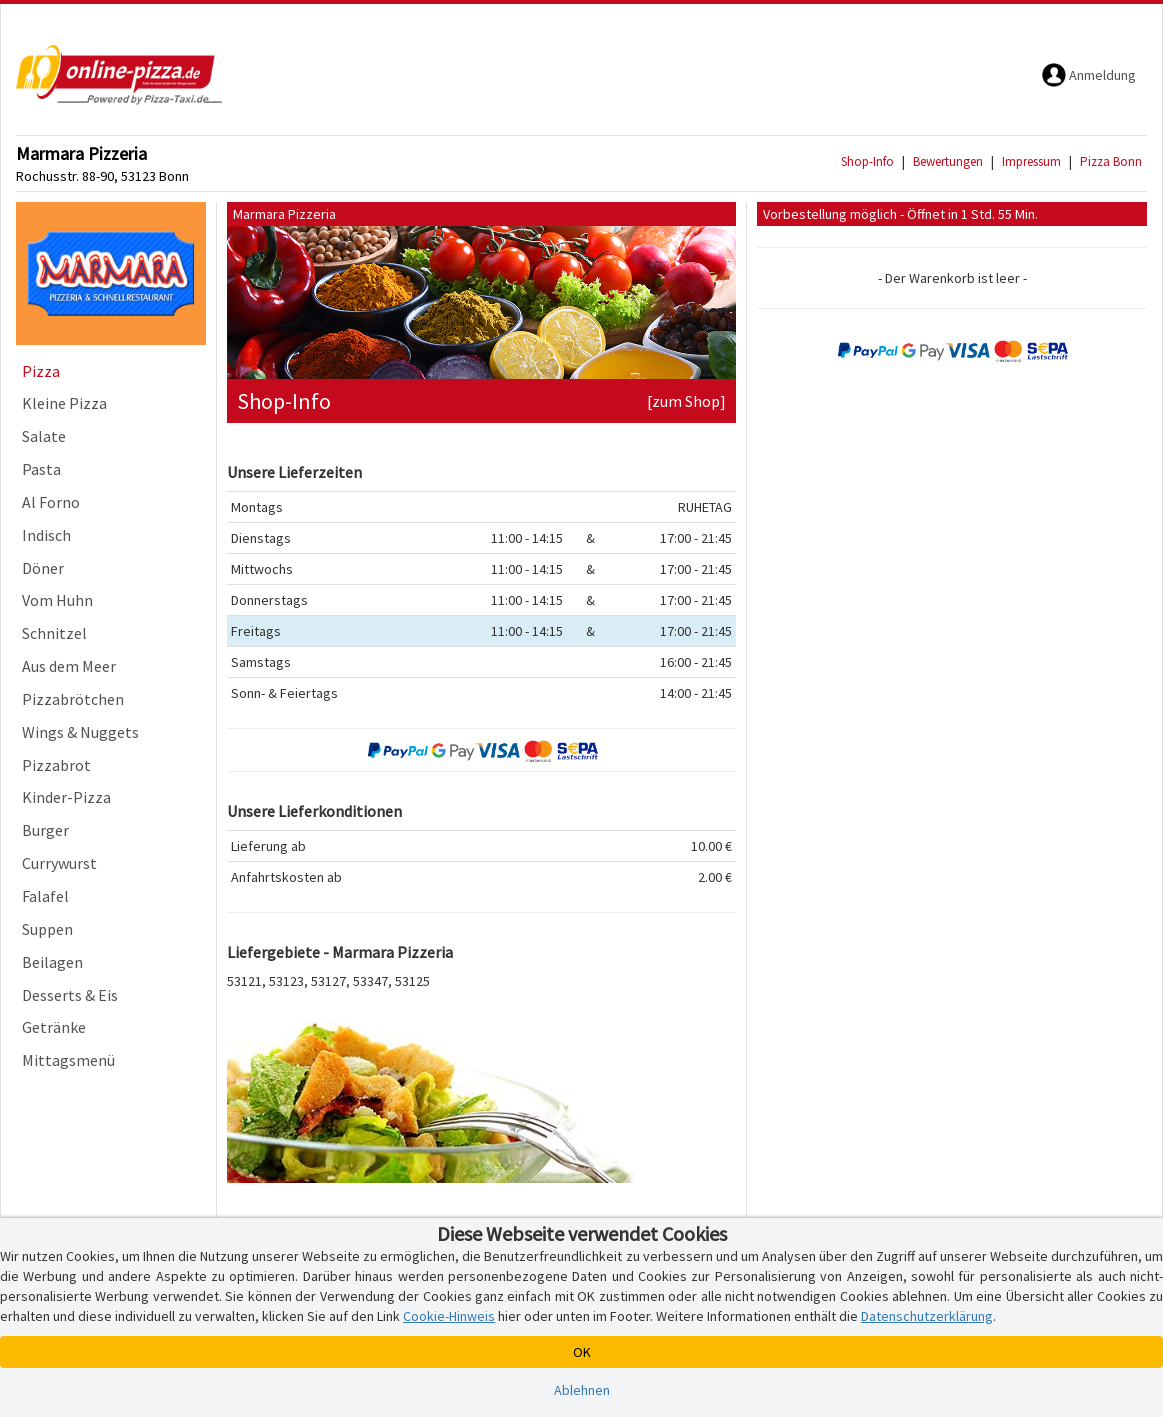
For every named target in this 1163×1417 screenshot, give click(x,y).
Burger (45, 830)
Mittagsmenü (68, 1060)
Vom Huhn (57, 600)
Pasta (41, 469)
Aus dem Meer (69, 666)
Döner (43, 568)
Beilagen (52, 962)
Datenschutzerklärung (927, 1316)
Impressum (1031, 161)
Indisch (46, 535)
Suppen (47, 929)
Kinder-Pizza (66, 797)
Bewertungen (948, 161)
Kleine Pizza (64, 403)
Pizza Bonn (1111, 161)
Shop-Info (867, 161)
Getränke (54, 1027)
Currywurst (59, 863)
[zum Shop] (686, 401)
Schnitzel (54, 633)
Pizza (41, 371)
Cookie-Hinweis (449, 1316)
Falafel (45, 896)
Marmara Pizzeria (81, 153)
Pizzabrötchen (73, 699)
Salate (44, 436)
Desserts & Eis (70, 995)
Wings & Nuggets (80, 732)
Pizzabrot (56, 765)
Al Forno (51, 502)
